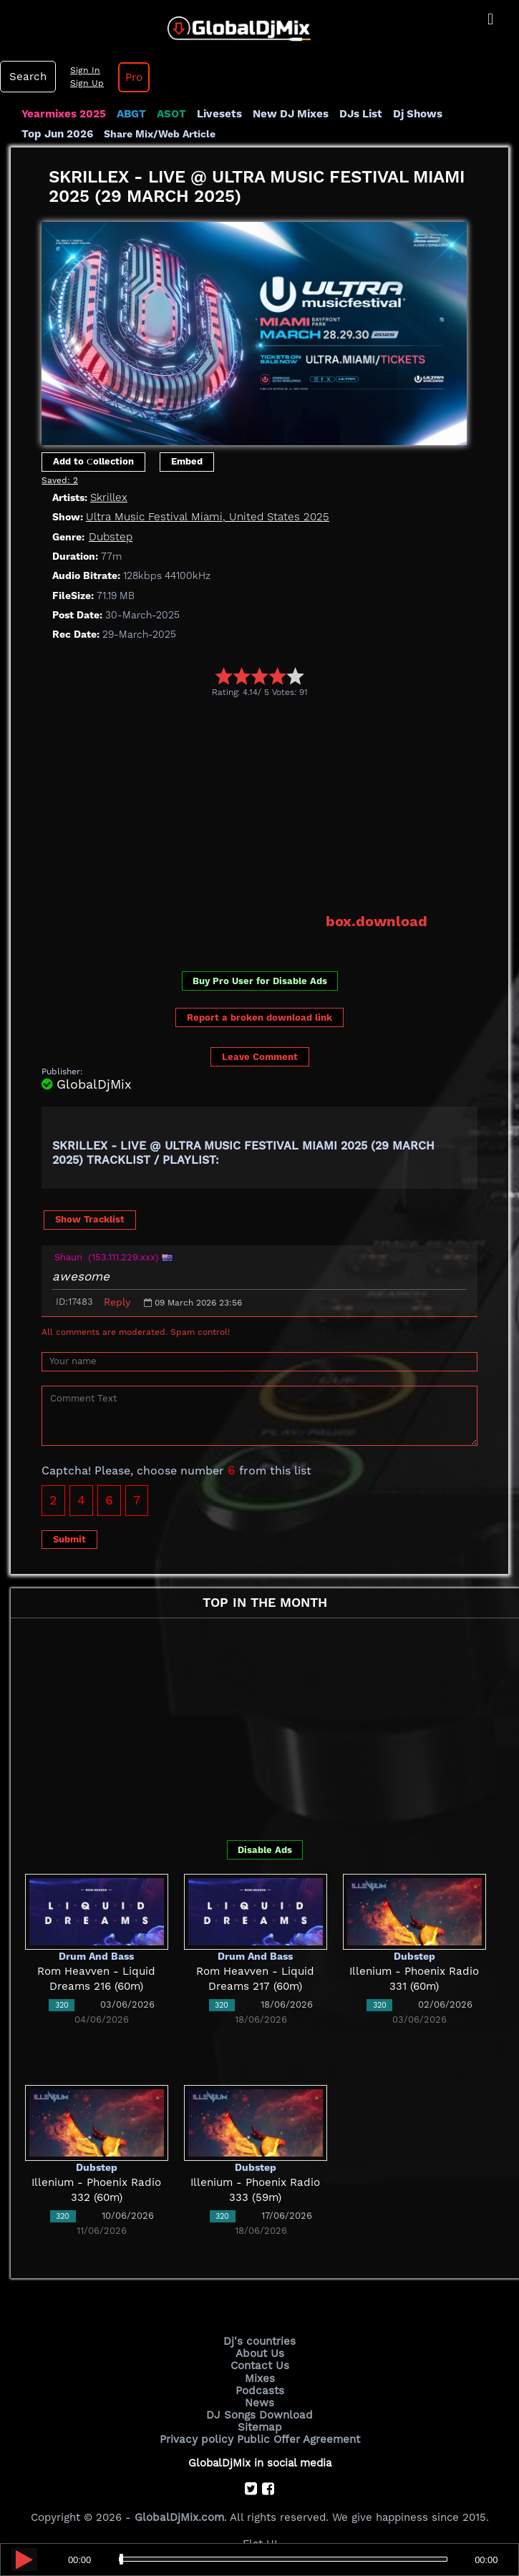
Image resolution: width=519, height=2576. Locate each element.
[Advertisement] (280, 804)
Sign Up (85, 83)
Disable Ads (265, 1849)
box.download (376, 921)
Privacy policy (197, 2437)
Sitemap (259, 2425)
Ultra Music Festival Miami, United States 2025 (204, 516)
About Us (259, 2353)
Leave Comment (260, 1056)
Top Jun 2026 (56, 133)
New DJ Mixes (289, 113)
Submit (69, 1538)
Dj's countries (260, 2341)
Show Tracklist (90, 1219)
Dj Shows (416, 113)
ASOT (170, 113)
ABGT (130, 113)
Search (27, 76)
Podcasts (259, 2389)
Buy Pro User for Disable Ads (260, 981)
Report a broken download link (259, 1016)
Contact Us (259, 2365)
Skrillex (108, 497)
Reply (117, 1301)
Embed (187, 461)
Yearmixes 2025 (63, 113)
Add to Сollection (93, 461)
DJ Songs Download (260, 2413)
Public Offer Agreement (297, 2437)
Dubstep (110, 536)
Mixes (260, 2377)
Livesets (218, 113)
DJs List (359, 113)
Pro (131, 77)
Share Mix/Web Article (159, 134)
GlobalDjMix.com (179, 2515)
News (259, 2402)
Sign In (83, 70)
